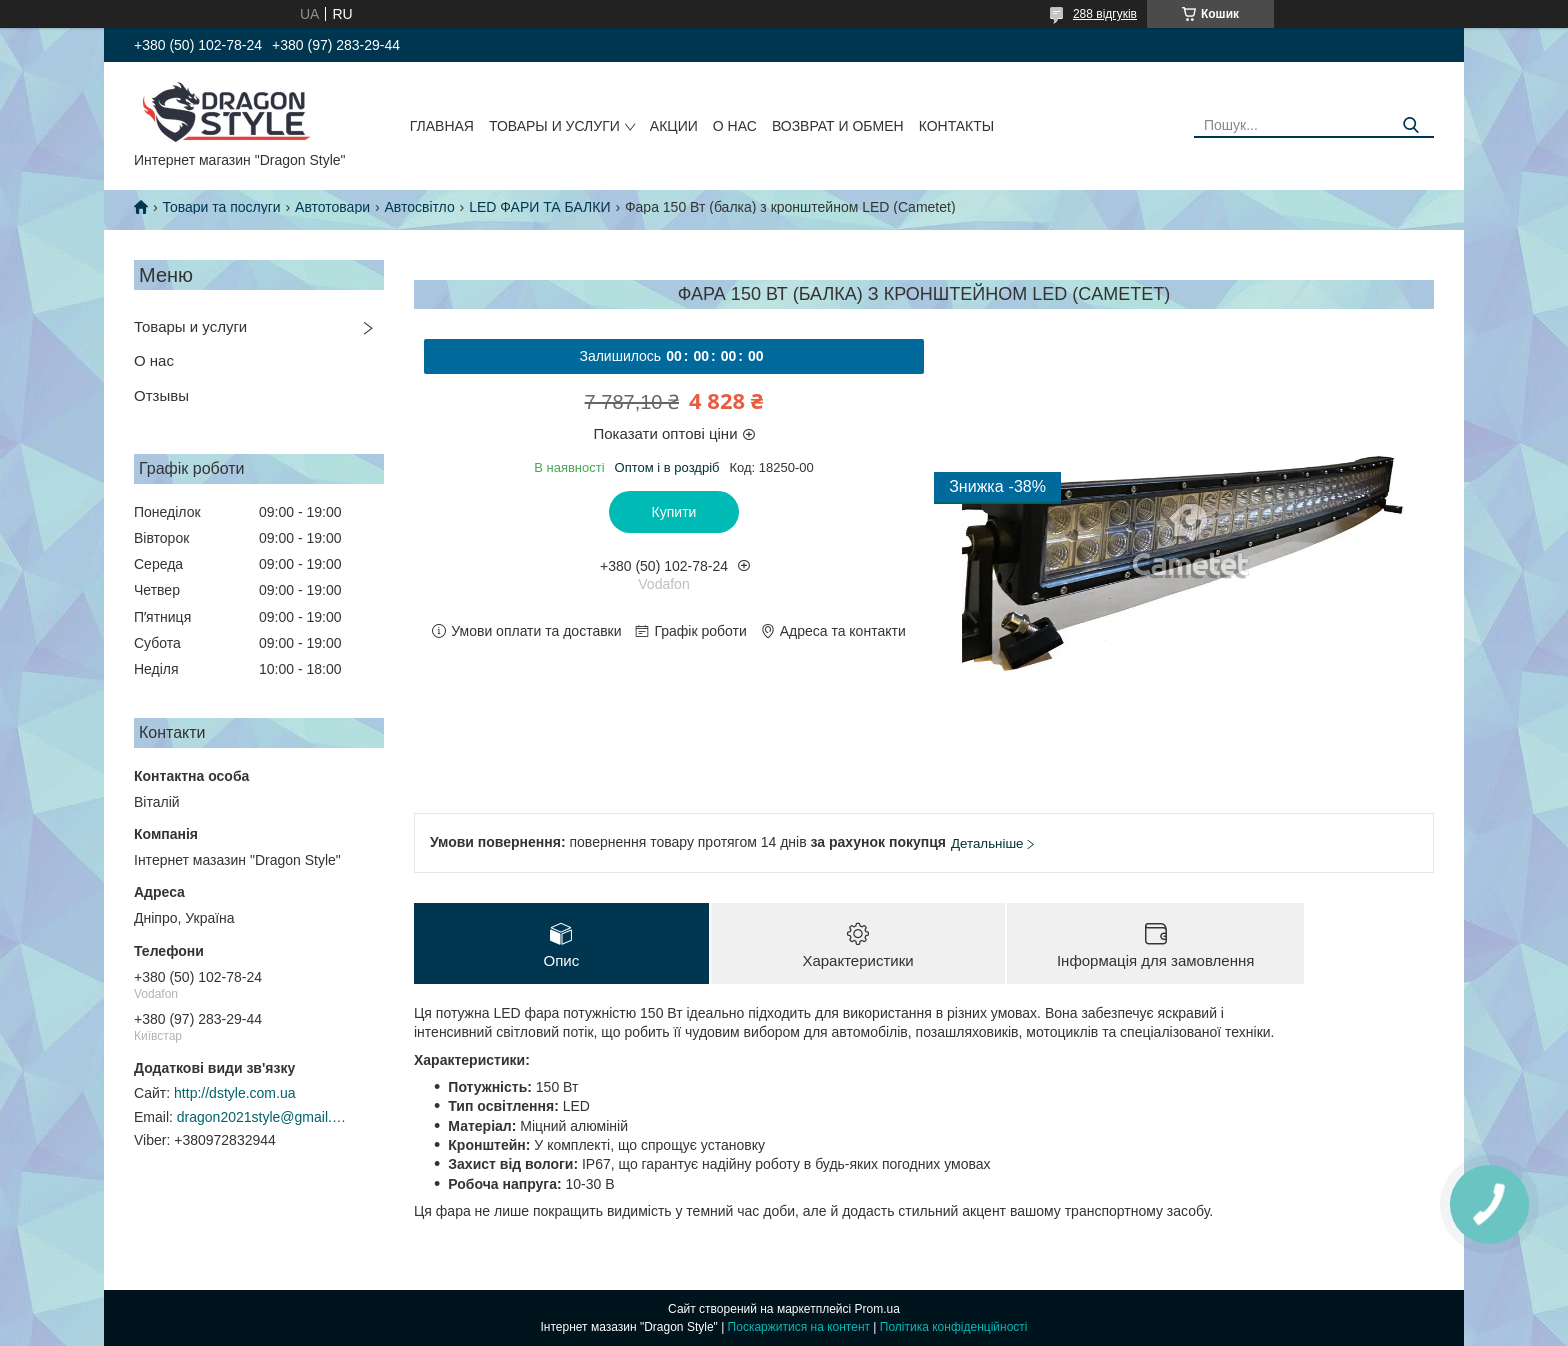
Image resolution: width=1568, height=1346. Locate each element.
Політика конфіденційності (954, 1327)
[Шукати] (1411, 125)
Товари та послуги (221, 207)
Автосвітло (419, 207)
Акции (674, 126)
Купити (674, 512)
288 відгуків (1105, 14)
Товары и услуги (554, 126)
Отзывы (161, 395)
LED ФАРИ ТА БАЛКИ (539, 207)
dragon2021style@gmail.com (262, 1117)
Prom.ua (877, 1309)
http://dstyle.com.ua (234, 1093)
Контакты (957, 126)
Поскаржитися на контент (799, 1327)
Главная (442, 126)
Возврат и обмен (838, 126)
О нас (735, 126)
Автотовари (332, 207)
